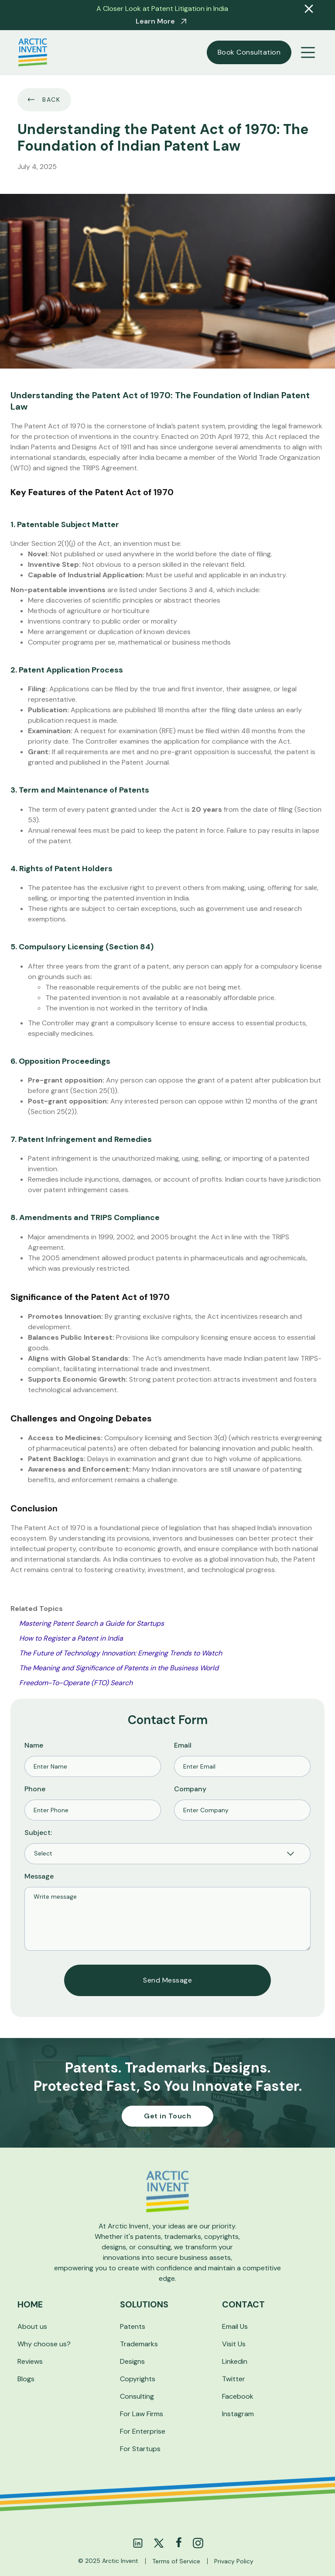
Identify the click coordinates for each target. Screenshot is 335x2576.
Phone (34, 1788)
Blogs (25, 2378)
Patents (132, 2326)
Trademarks (139, 2343)
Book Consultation (249, 52)
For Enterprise (142, 2431)
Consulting (137, 2396)
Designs (132, 2361)
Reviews (30, 2361)
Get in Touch (167, 2116)
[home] (32, 52)
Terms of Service (176, 2561)
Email (182, 1745)
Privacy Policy (233, 2561)
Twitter (233, 2378)
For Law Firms (141, 2413)
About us (32, 2326)
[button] (308, 52)
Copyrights (137, 2378)
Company (190, 1788)
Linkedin (234, 2361)
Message (39, 1876)
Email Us (235, 2326)
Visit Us (234, 2343)
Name (33, 1745)
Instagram (238, 2413)
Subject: (38, 1832)
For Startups (140, 2448)
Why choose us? (44, 2343)
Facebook (237, 2396)
